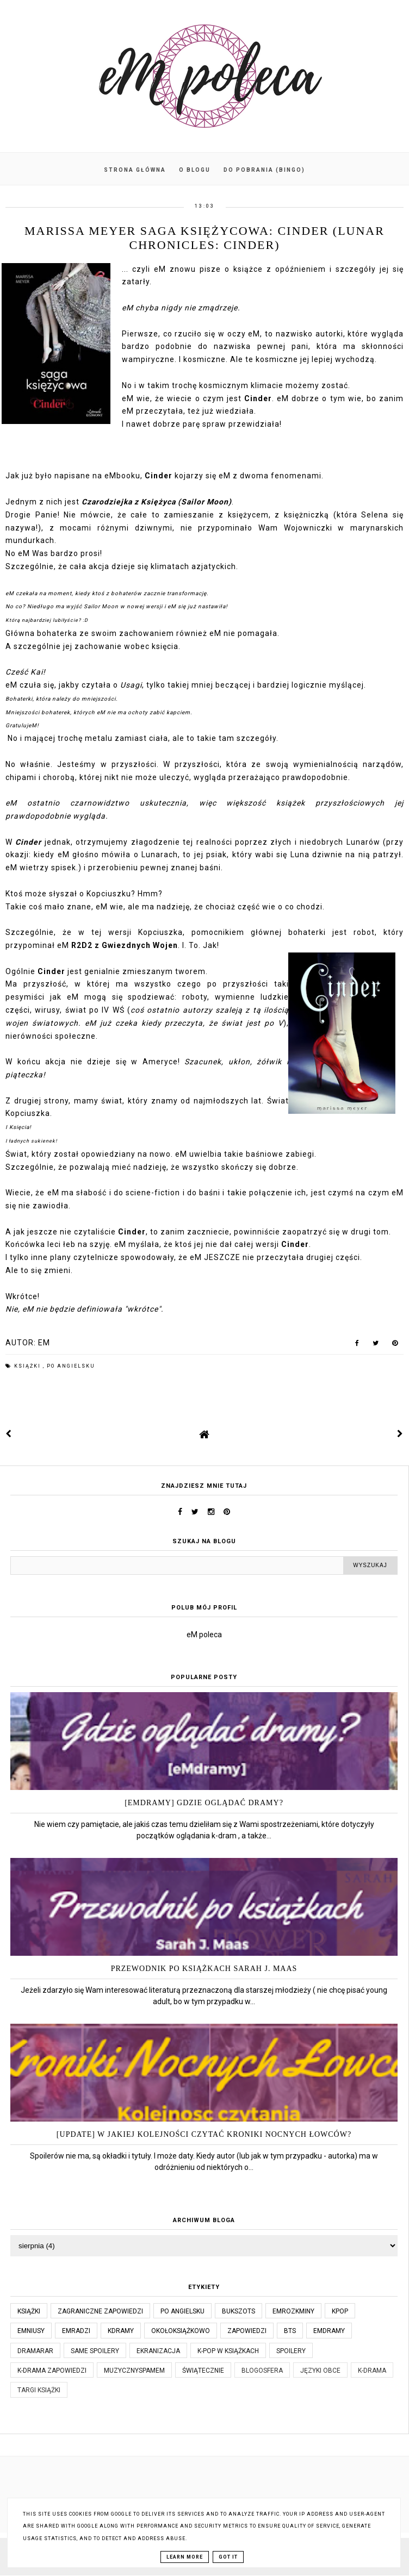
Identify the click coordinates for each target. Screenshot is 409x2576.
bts (290, 2331)
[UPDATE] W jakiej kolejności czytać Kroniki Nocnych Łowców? (204, 2134)
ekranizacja (158, 2351)
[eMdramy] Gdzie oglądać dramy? (204, 1803)
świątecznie (203, 2370)
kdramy (121, 2331)
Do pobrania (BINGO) (264, 170)
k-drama (372, 2370)
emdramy (329, 2331)
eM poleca (204, 1634)
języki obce (320, 2370)
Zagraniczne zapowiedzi (100, 2311)
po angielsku (71, 1366)
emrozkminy (293, 2311)
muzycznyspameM (134, 2370)
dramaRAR (35, 2351)
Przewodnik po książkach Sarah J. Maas (204, 1968)
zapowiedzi (247, 2331)
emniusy (31, 2331)
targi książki (38, 2390)
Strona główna (135, 170)
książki (28, 1366)
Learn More (184, 2557)
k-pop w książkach (228, 2351)
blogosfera (262, 2370)
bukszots (238, 2311)
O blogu (194, 170)
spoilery (291, 2351)
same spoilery (95, 2351)
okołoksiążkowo (180, 2331)
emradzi (76, 2331)
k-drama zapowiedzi (51, 2370)
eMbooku (122, 475)
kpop (340, 2311)
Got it (228, 2557)
